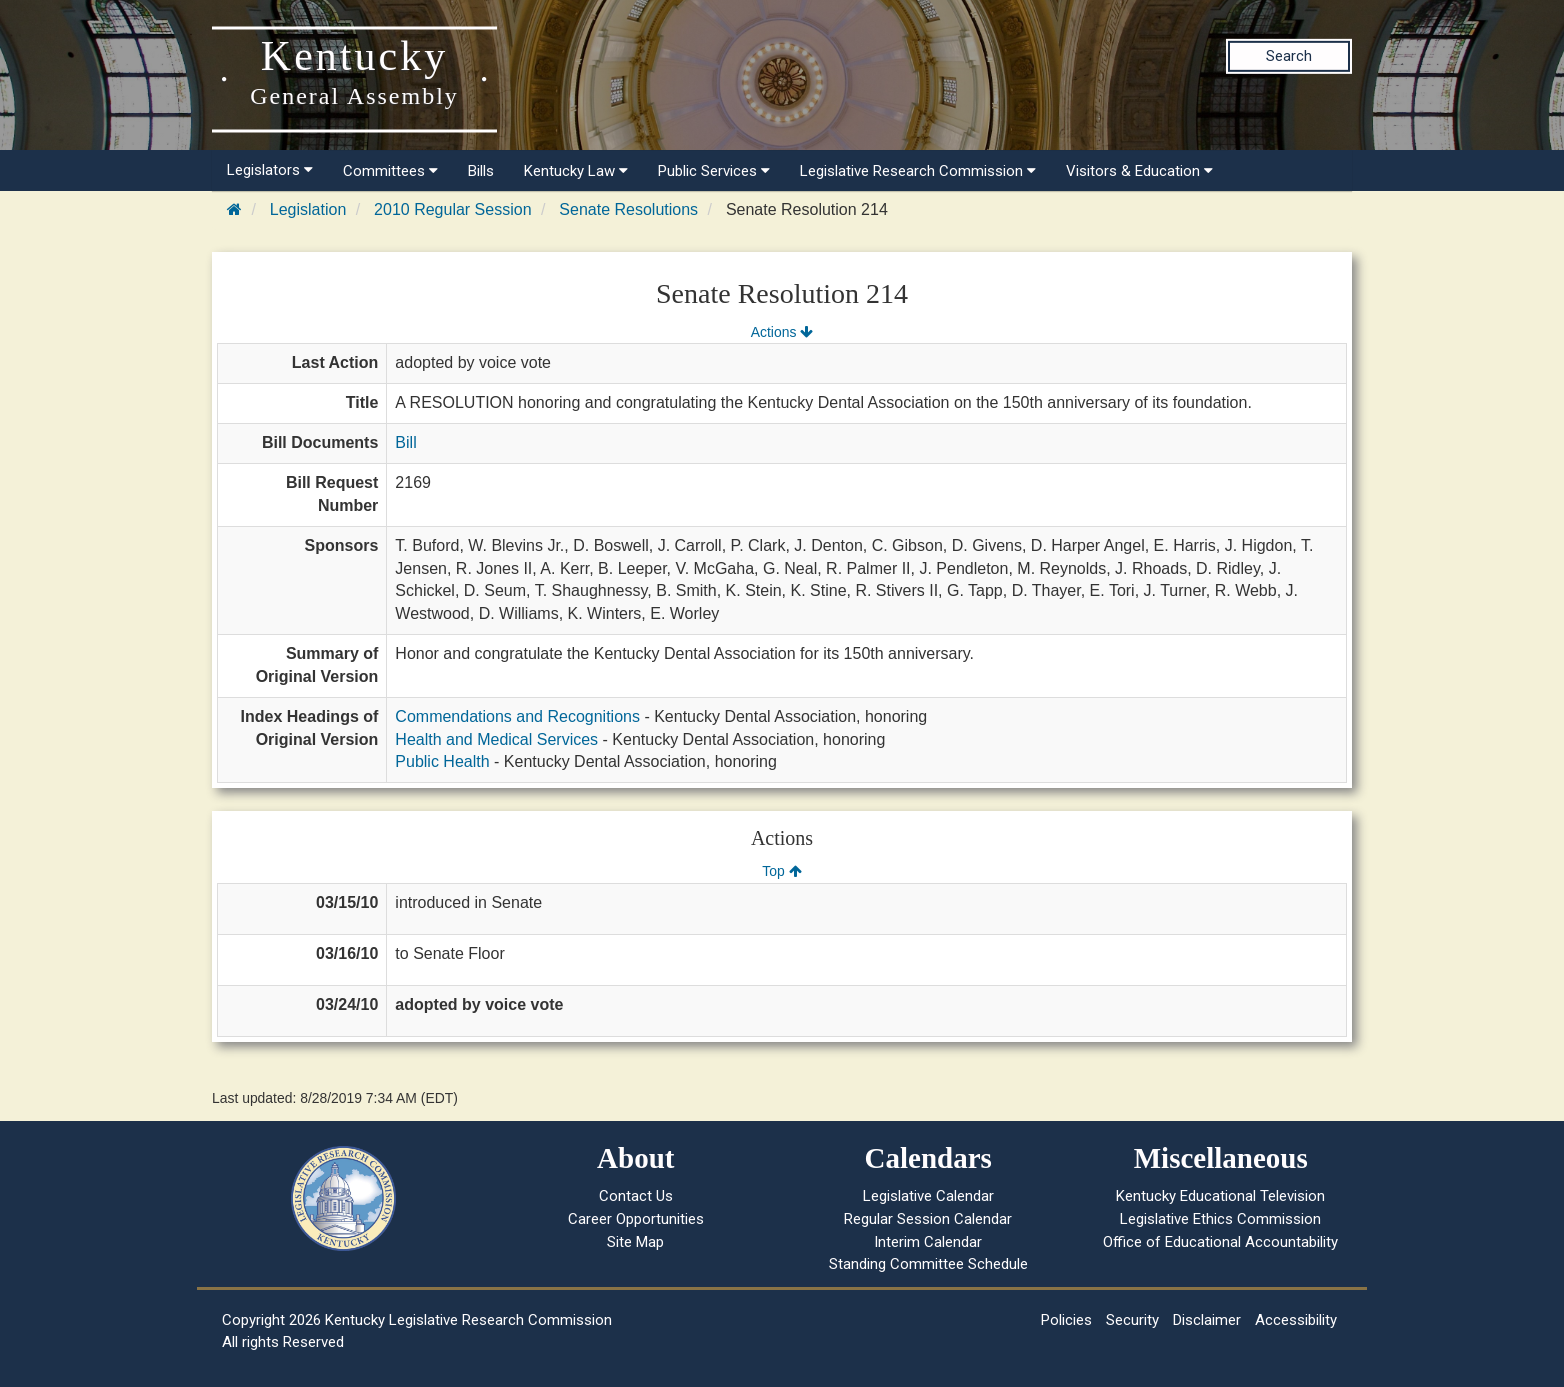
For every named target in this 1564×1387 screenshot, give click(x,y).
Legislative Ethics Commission (1220, 1219)
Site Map (635, 1242)
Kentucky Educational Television (1220, 1196)
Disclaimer (1207, 1320)
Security (1132, 1320)
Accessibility (1296, 1320)
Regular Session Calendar (928, 1219)
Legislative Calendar (928, 1196)
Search (1289, 56)
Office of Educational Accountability (1220, 1242)
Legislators (270, 170)
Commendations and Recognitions (517, 716)
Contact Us (636, 1196)
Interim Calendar (928, 1242)
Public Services (714, 171)
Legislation (308, 209)
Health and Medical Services (496, 739)
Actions (782, 332)
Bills (481, 171)
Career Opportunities (636, 1219)
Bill (405, 442)
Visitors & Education (1139, 171)
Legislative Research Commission (918, 171)
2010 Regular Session (452, 209)
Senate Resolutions (628, 209)
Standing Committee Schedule (928, 1264)
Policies (1066, 1320)
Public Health (442, 761)
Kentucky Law (576, 171)
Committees (390, 171)
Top (781, 871)
